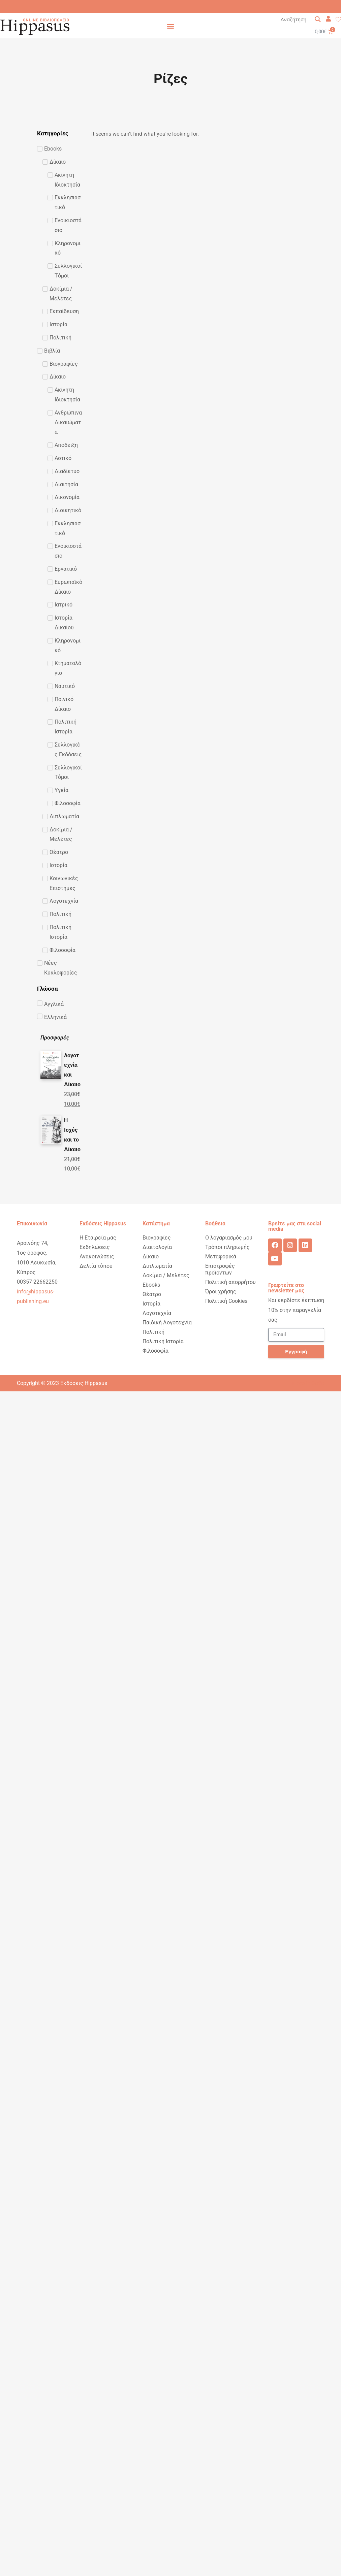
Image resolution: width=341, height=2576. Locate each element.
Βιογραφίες (157, 1237)
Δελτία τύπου (96, 1266)
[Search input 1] (301, 19)
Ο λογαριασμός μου (228, 1237)
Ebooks (151, 1285)
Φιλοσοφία (155, 1351)
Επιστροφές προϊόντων (220, 1269)
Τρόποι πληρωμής (227, 1247)
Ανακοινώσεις (97, 1256)
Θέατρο (152, 1294)
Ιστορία (151, 1303)
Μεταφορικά (220, 1256)
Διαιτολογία (157, 1247)
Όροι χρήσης (220, 1291)
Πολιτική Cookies (226, 1301)
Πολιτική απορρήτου (230, 1282)
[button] (170, 25)
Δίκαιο (151, 1256)
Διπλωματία (157, 1266)
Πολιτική (153, 1332)
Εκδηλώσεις (95, 1247)
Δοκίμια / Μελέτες (166, 1275)
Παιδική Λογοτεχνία (167, 1322)
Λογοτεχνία (157, 1313)
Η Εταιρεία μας (98, 1237)
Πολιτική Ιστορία (163, 1341)
